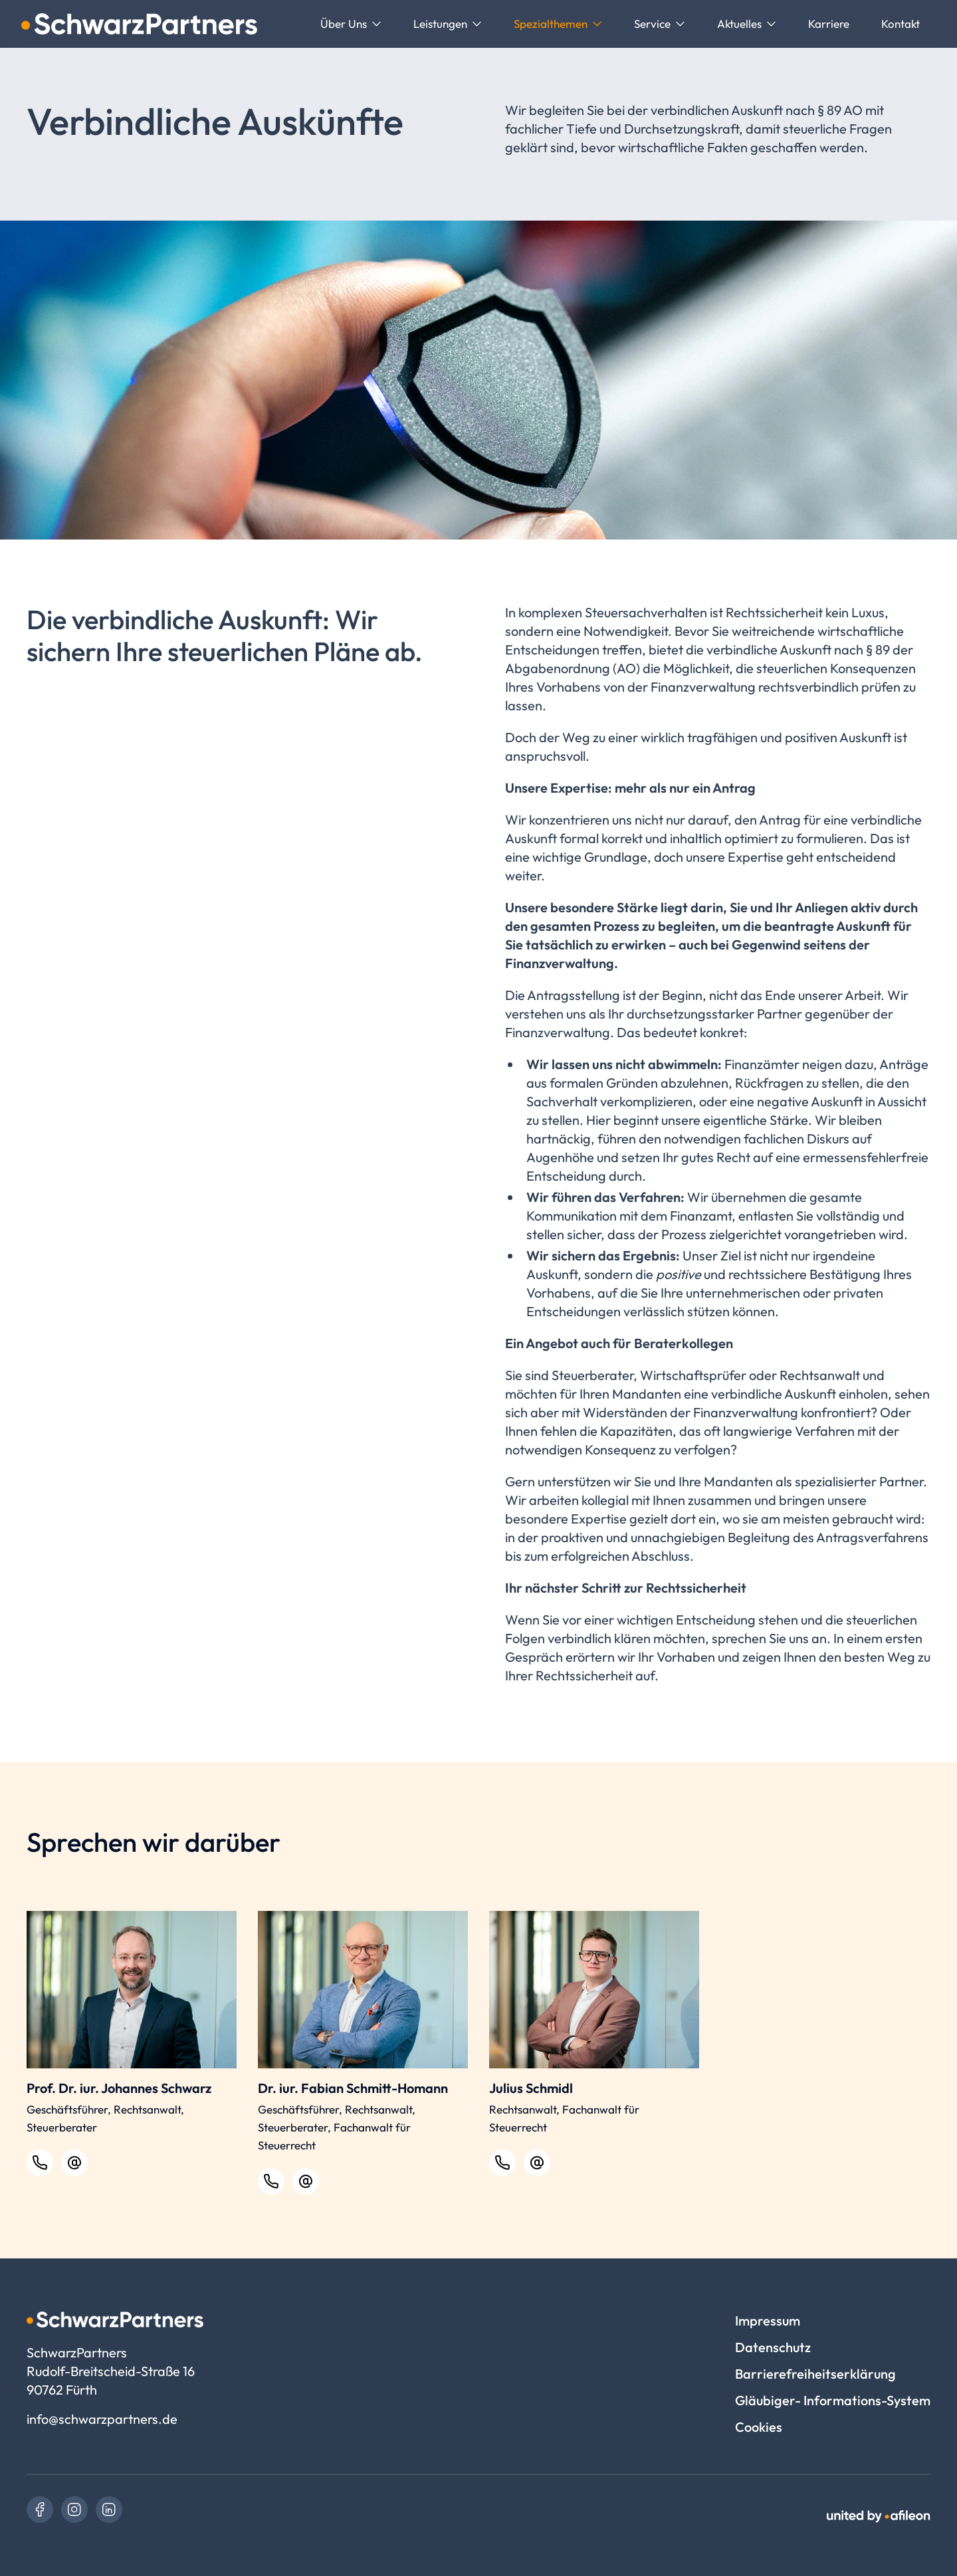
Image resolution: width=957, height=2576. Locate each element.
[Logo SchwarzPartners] (139, 24)
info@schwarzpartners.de (102, 2419)
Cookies (758, 2427)
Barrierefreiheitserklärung (815, 2373)
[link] (40, 2509)
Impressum (767, 2320)
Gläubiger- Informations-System (832, 2400)
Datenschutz (773, 2347)
